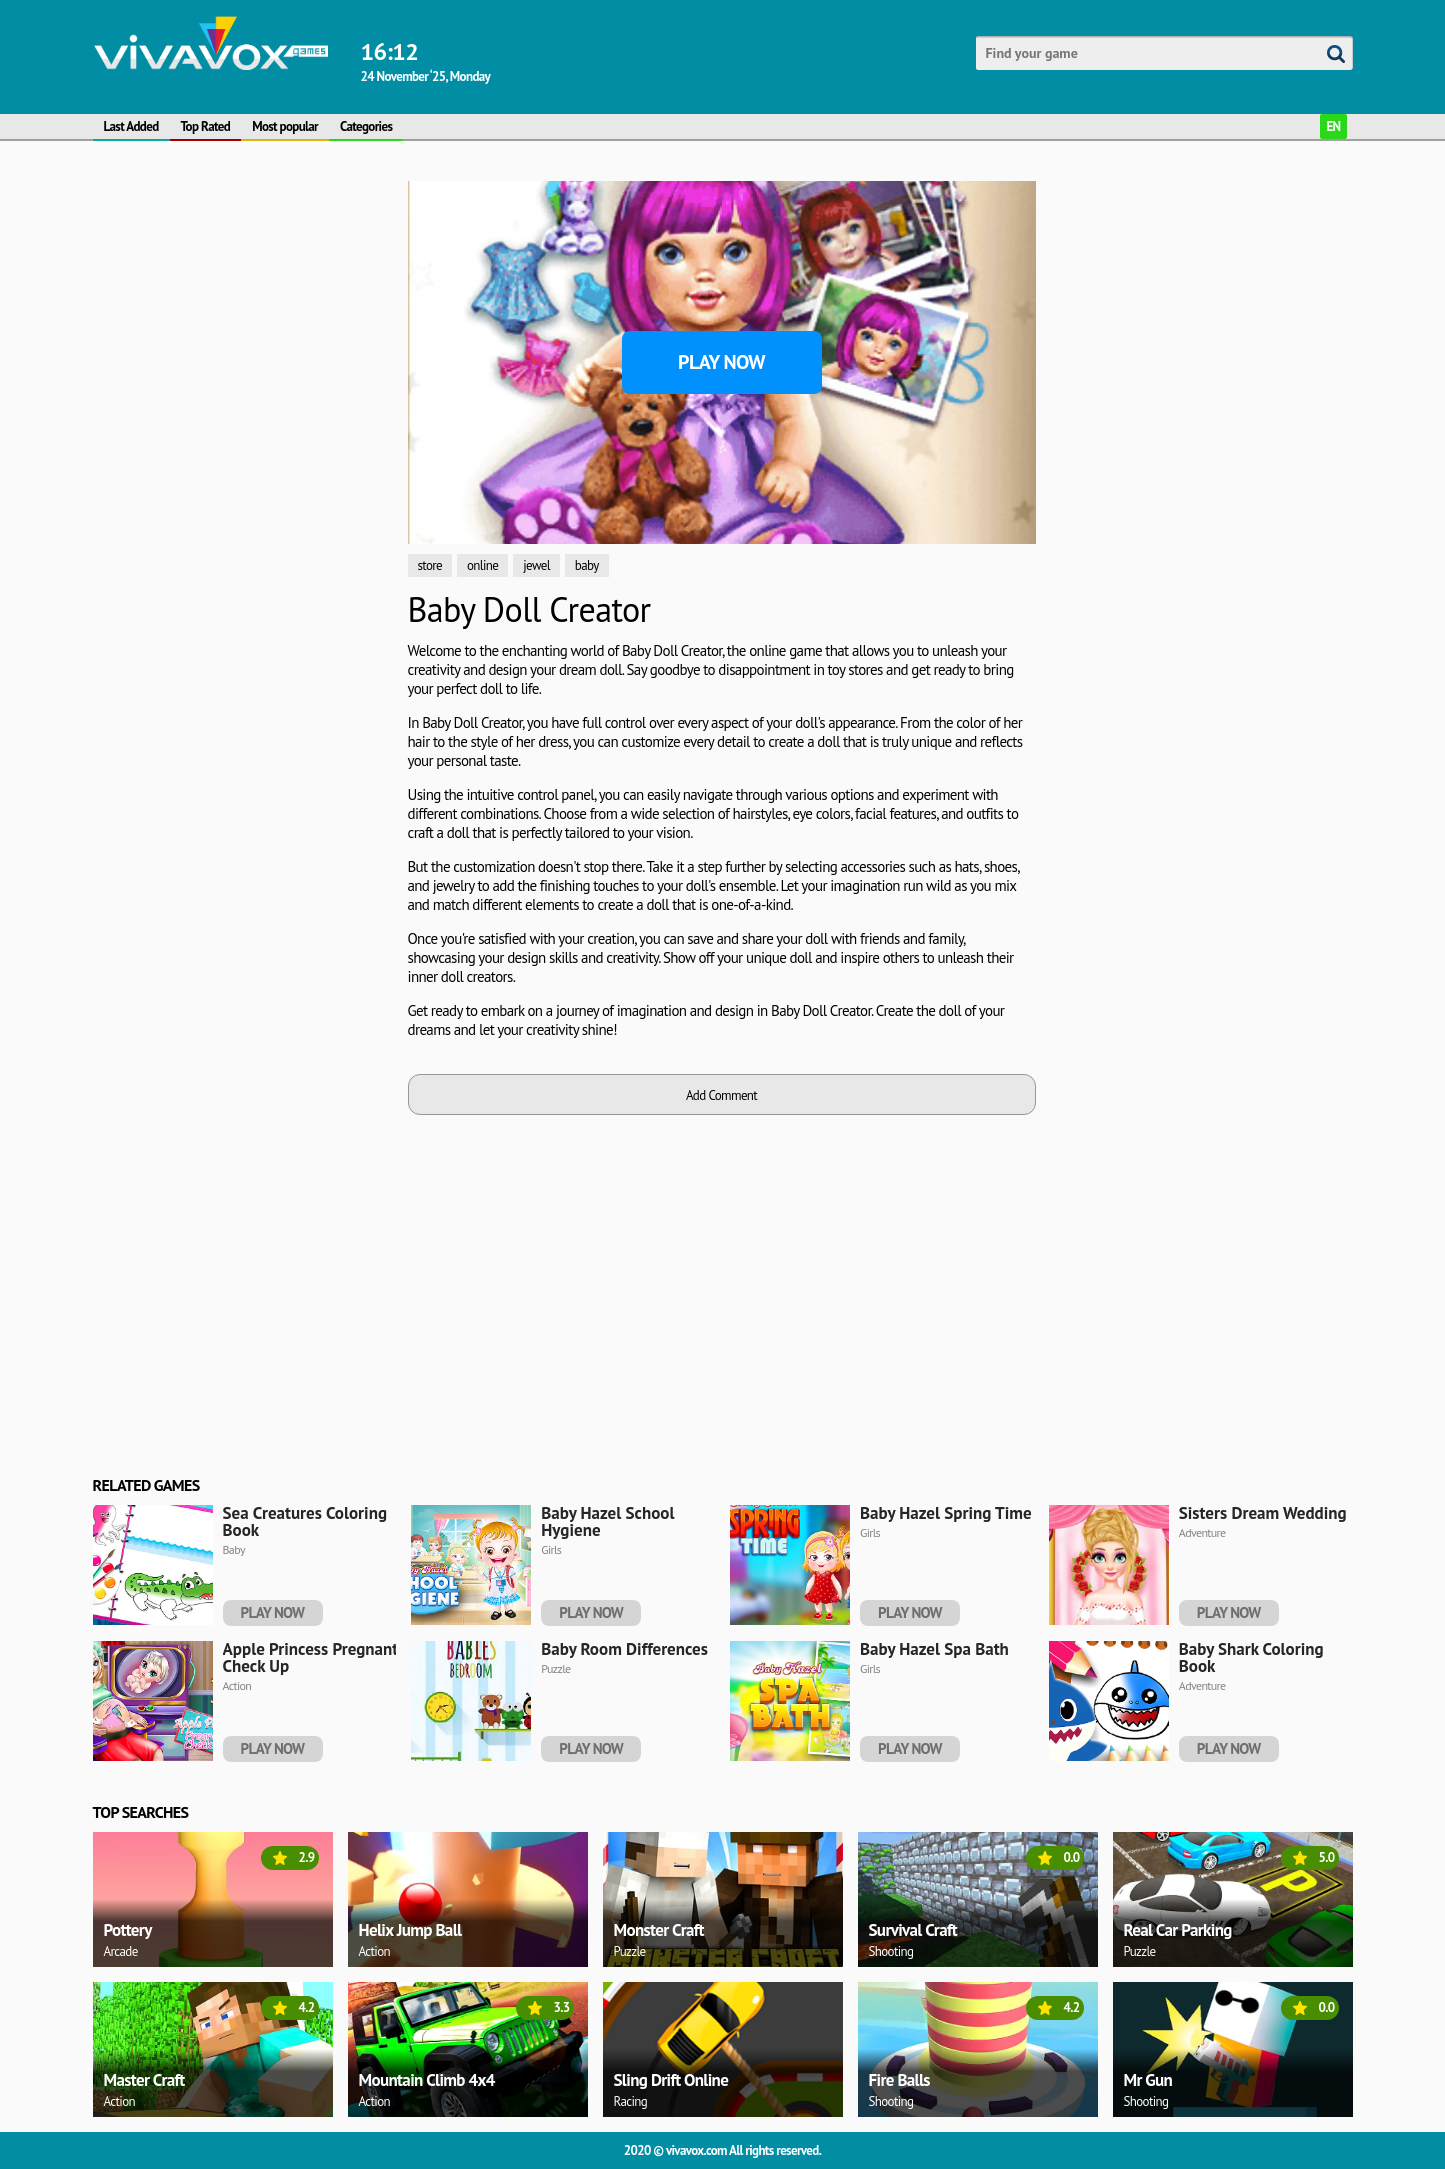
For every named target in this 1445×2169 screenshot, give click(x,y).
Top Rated (206, 126)
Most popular (285, 126)
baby (587, 565)
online (482, 565)
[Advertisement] (243, 481)
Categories (366, 126)
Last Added (131, 126)
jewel (536, 565)
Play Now (721, 362)
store (430, 565)
